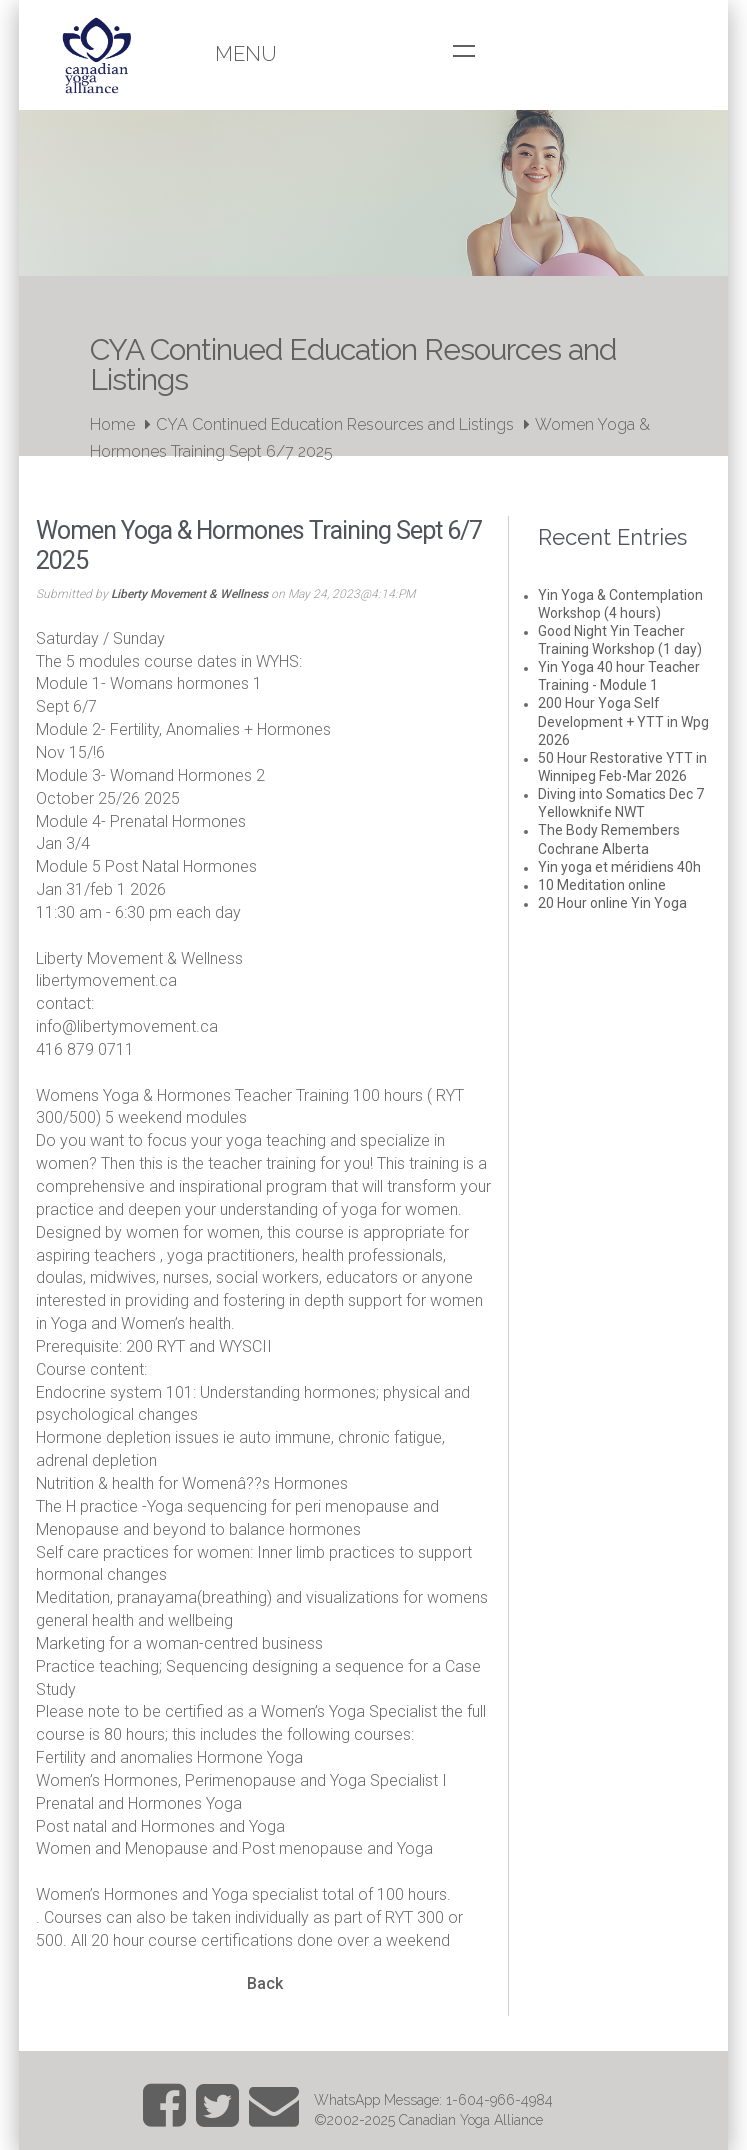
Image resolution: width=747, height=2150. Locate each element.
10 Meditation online (602, 885)
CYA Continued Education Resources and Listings (335, 424)
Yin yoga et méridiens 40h (619, 867)
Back (265, 1983)
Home (112, 424)
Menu (246, 54)
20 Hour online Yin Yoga (612, 903)
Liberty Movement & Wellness (189, 594)
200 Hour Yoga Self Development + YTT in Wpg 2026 (623, 721)
